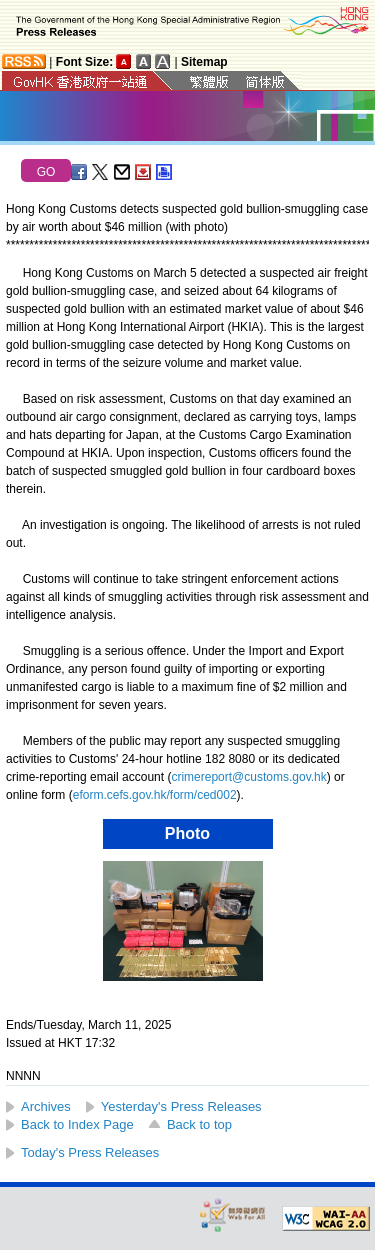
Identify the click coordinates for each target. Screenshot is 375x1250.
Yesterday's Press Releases (181, 1106)
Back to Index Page (77, 1124)
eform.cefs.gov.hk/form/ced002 (155, 795)
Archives (46, 1106)
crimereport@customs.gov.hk (248, 777)
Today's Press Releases (90, 1152)
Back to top (199, 1124)
